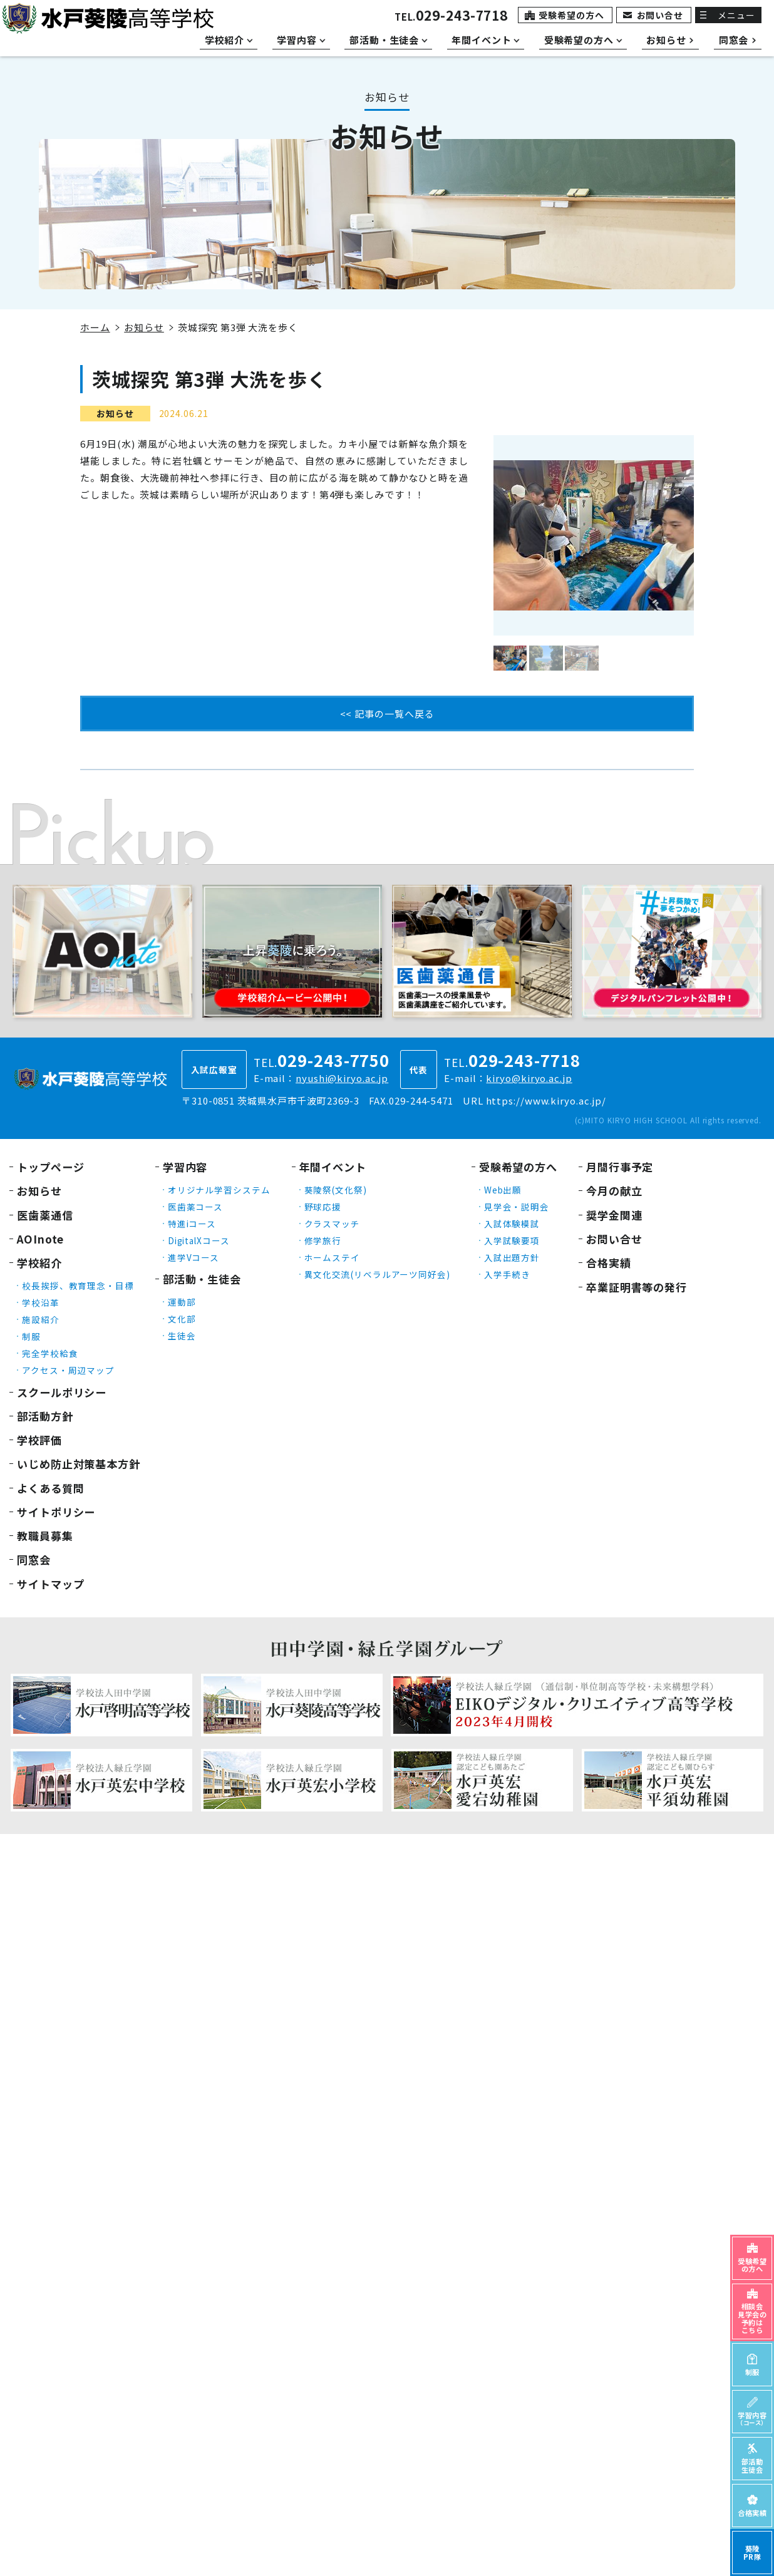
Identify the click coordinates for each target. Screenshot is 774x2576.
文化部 (182, 1318)
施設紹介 (40, 1319)
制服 (31, 1336)
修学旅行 (323, 1240)
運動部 (182, 1302)
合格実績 (608, 1262)
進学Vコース (193, 1257)
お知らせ (144, 327)
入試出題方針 (512, 1257)
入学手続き (507, 1274)
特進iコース (192, 1223)
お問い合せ (660, 15)
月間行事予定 (619, 1167)
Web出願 (503, 1189)
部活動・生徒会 (202, 1279)
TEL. (451, 16)
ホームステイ (332, 1257)
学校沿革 (40, 1302)
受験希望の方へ (571, 15)
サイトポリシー (56, 1512)
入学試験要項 (512, 1240)
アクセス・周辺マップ (68, 1370)
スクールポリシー (61, 1392)
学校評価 (39, 1440)
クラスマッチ (332, 1223)
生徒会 (182, 1335)
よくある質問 (50, 1488)
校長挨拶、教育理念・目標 (78, 1285)
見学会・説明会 (516, 1206)
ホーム (95, 327)
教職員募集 (45, 1535)
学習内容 (185, 1167)
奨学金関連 (614, 1215)
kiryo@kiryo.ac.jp (529, 1077)
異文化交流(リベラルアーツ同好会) (377, 1274)
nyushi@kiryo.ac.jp (342, 1077)
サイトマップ (50, 1584)
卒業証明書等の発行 (636, 1287)
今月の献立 (614, 1190)
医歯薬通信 (45, 1215)
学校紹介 (39, 1262)
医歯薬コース (195, 1206)
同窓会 (34, 1559)
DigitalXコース (199, 1240)
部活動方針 (45, 1416)
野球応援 (323, 1206)
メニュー (736, 15)
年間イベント (332, 1167)
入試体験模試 (512, 1223)
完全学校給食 (50, 1353)
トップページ (50, 1167)
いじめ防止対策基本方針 (78, 1463)
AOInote (40, 1239)
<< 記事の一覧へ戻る (387, 713)
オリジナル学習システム (219, 1189)
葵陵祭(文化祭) (335, 1189)
